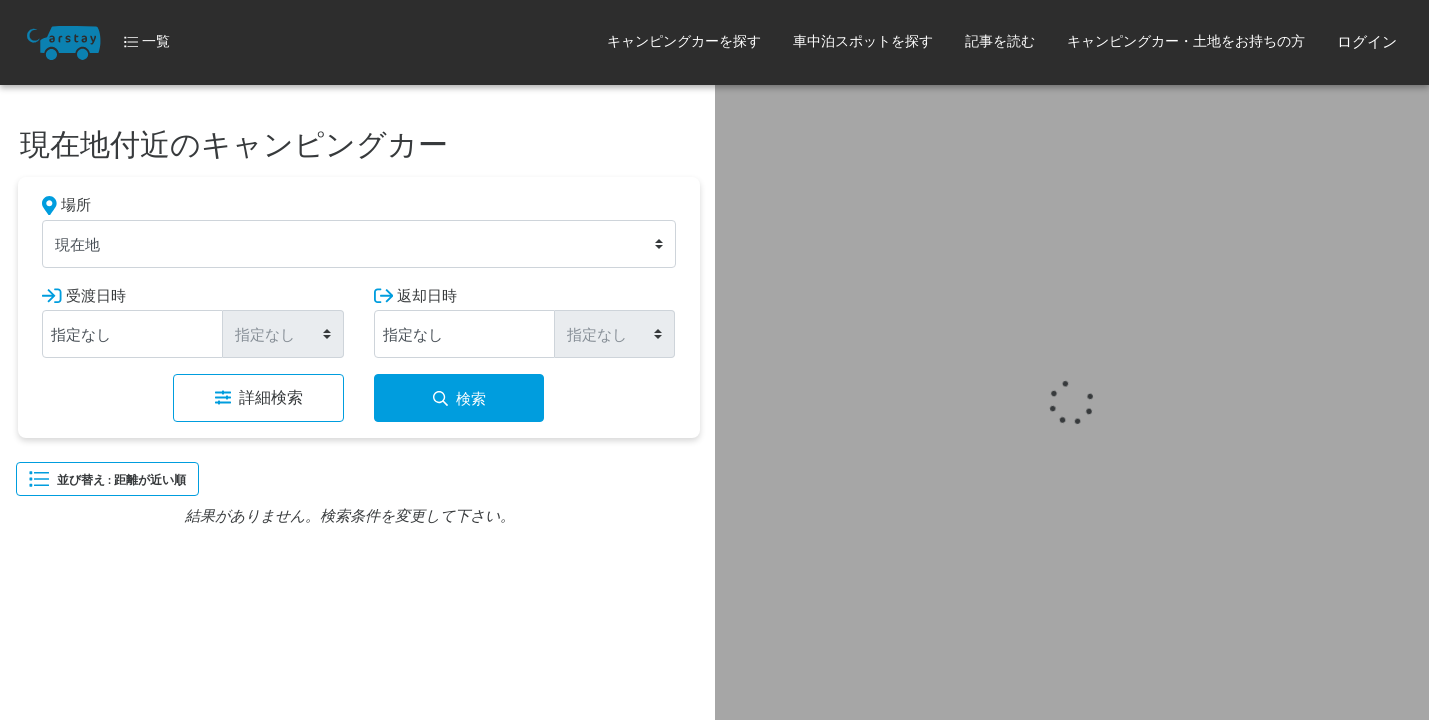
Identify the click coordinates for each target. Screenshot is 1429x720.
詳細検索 (259, 397)
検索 (459, 398)
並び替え (107, 479)
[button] (684, 42)
